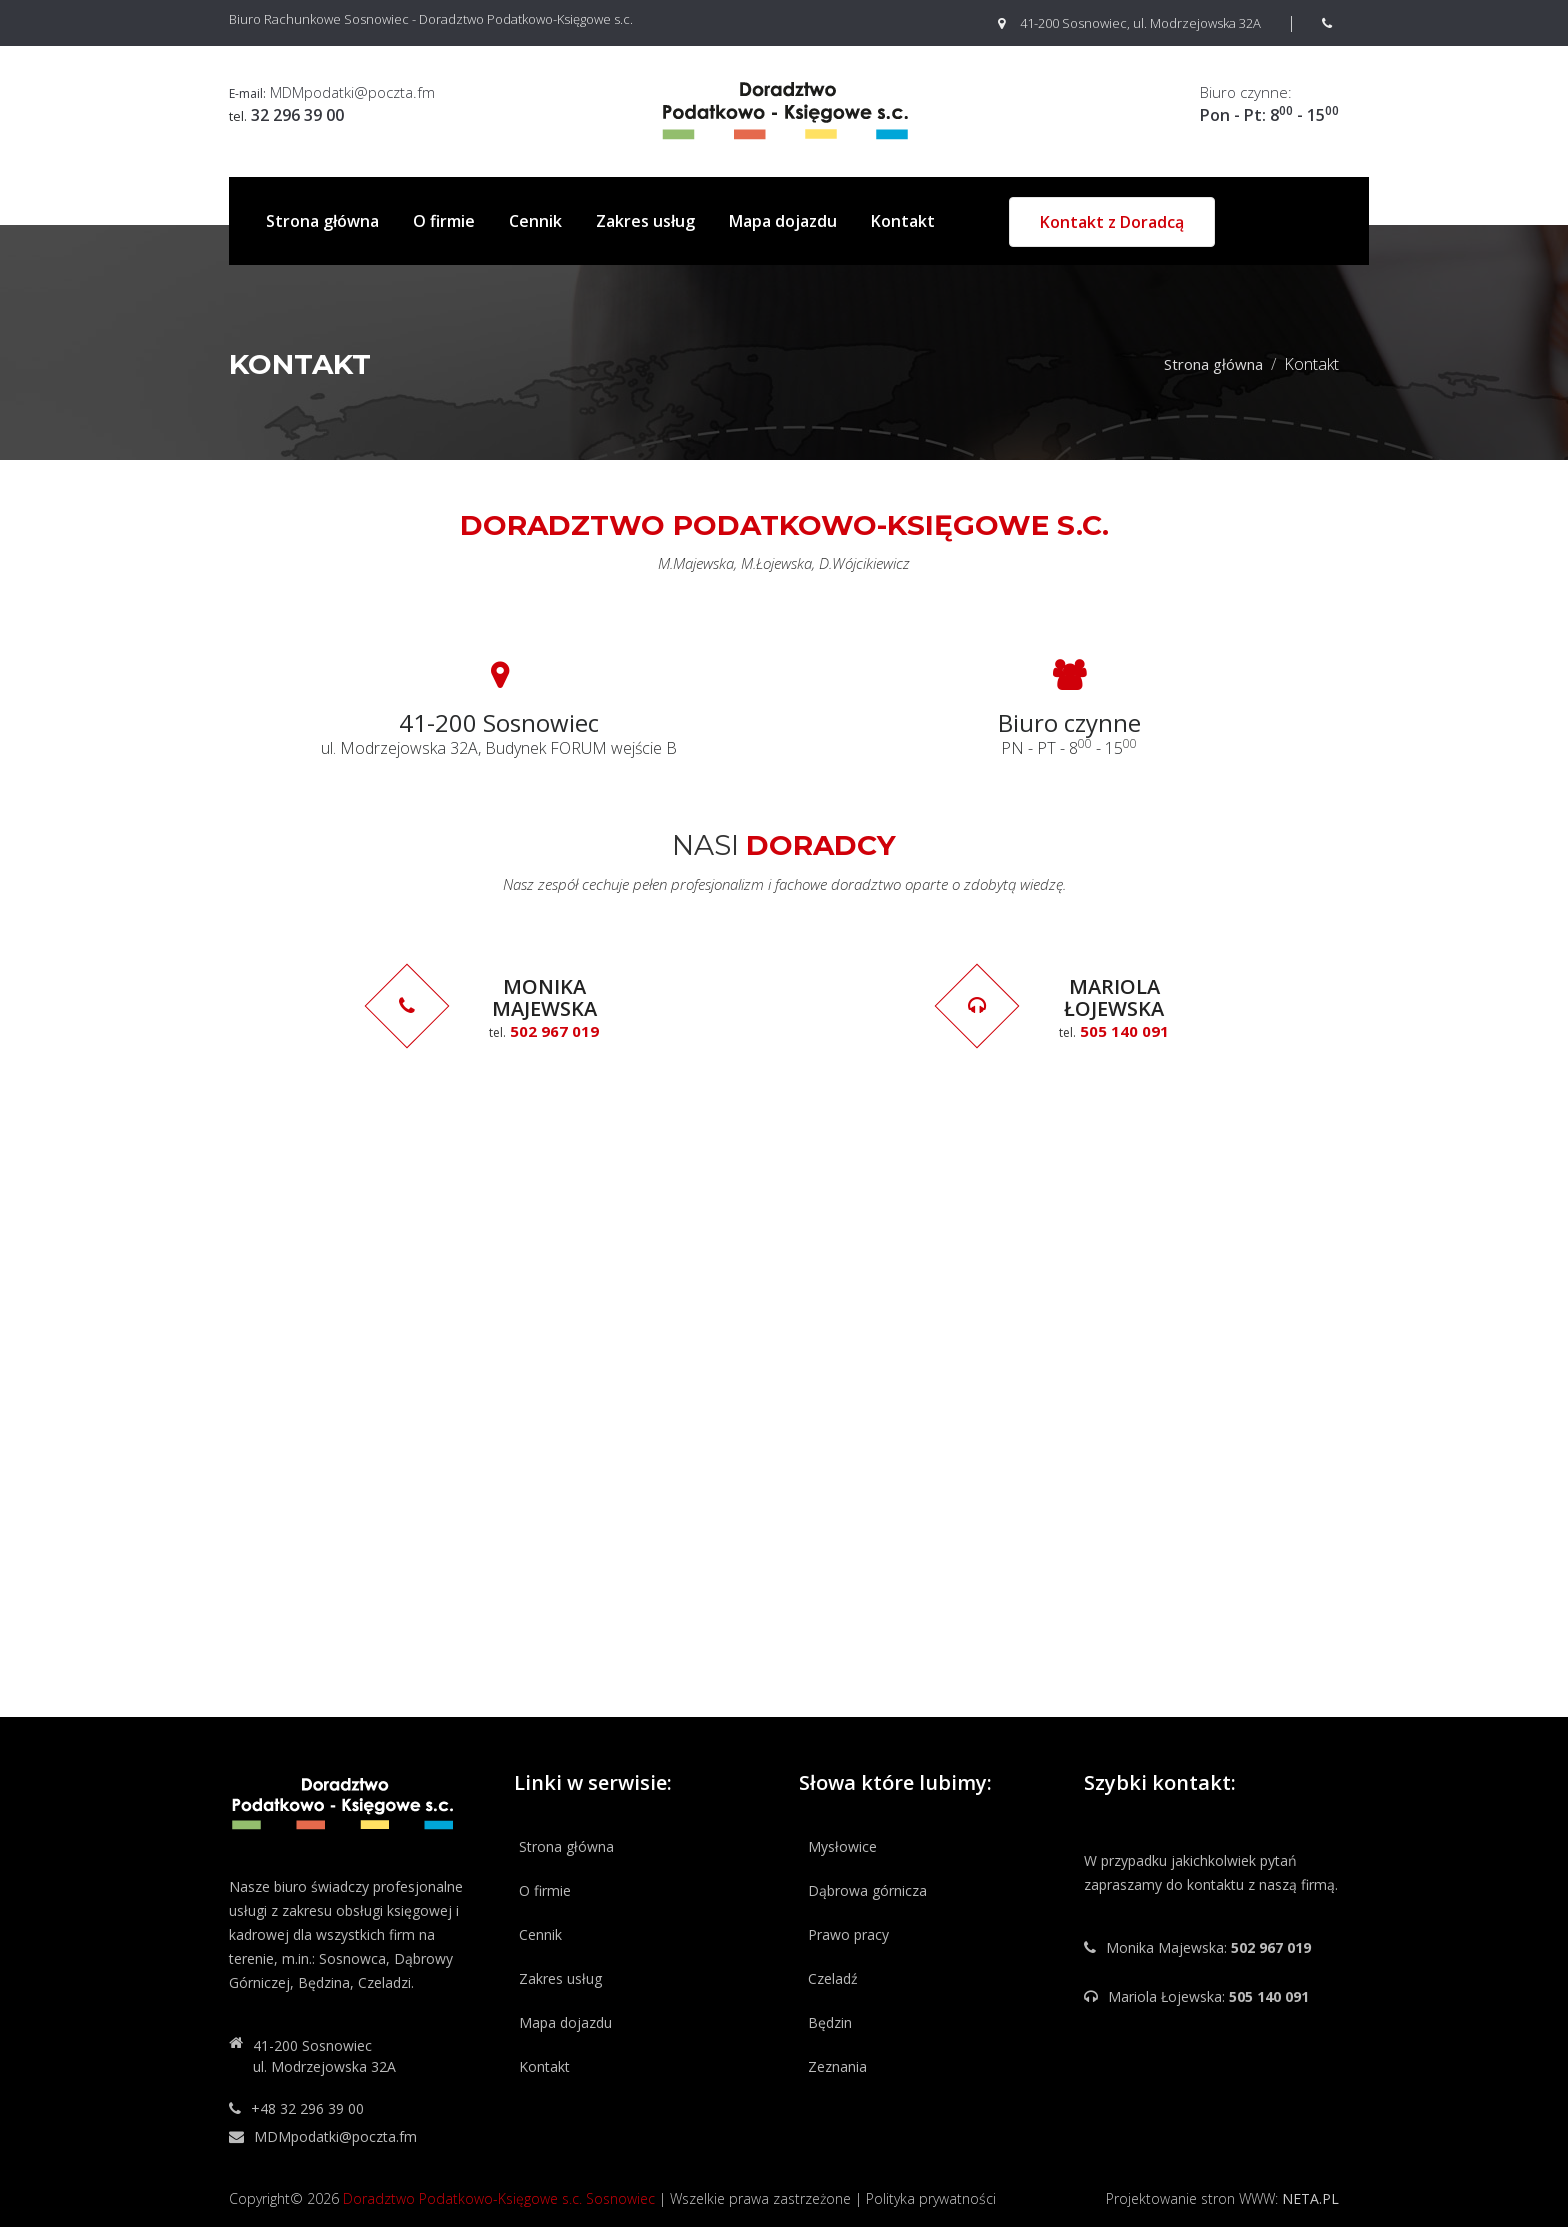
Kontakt (542, 2066)
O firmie (542, 1890)
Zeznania (833, 2066)
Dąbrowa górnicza (863, 1890)
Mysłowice (838, 1846)
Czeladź (828, 1978)
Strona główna (1213, 364)
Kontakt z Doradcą (1112, 222)
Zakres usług (558, 1978)
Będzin (825, 2022)
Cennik (538, 1934)
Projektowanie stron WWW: (1192, 2198)
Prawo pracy (844, 1934)
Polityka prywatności (931, 2198)
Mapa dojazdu (563, 2022)
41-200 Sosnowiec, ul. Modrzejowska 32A (1129, 23)
